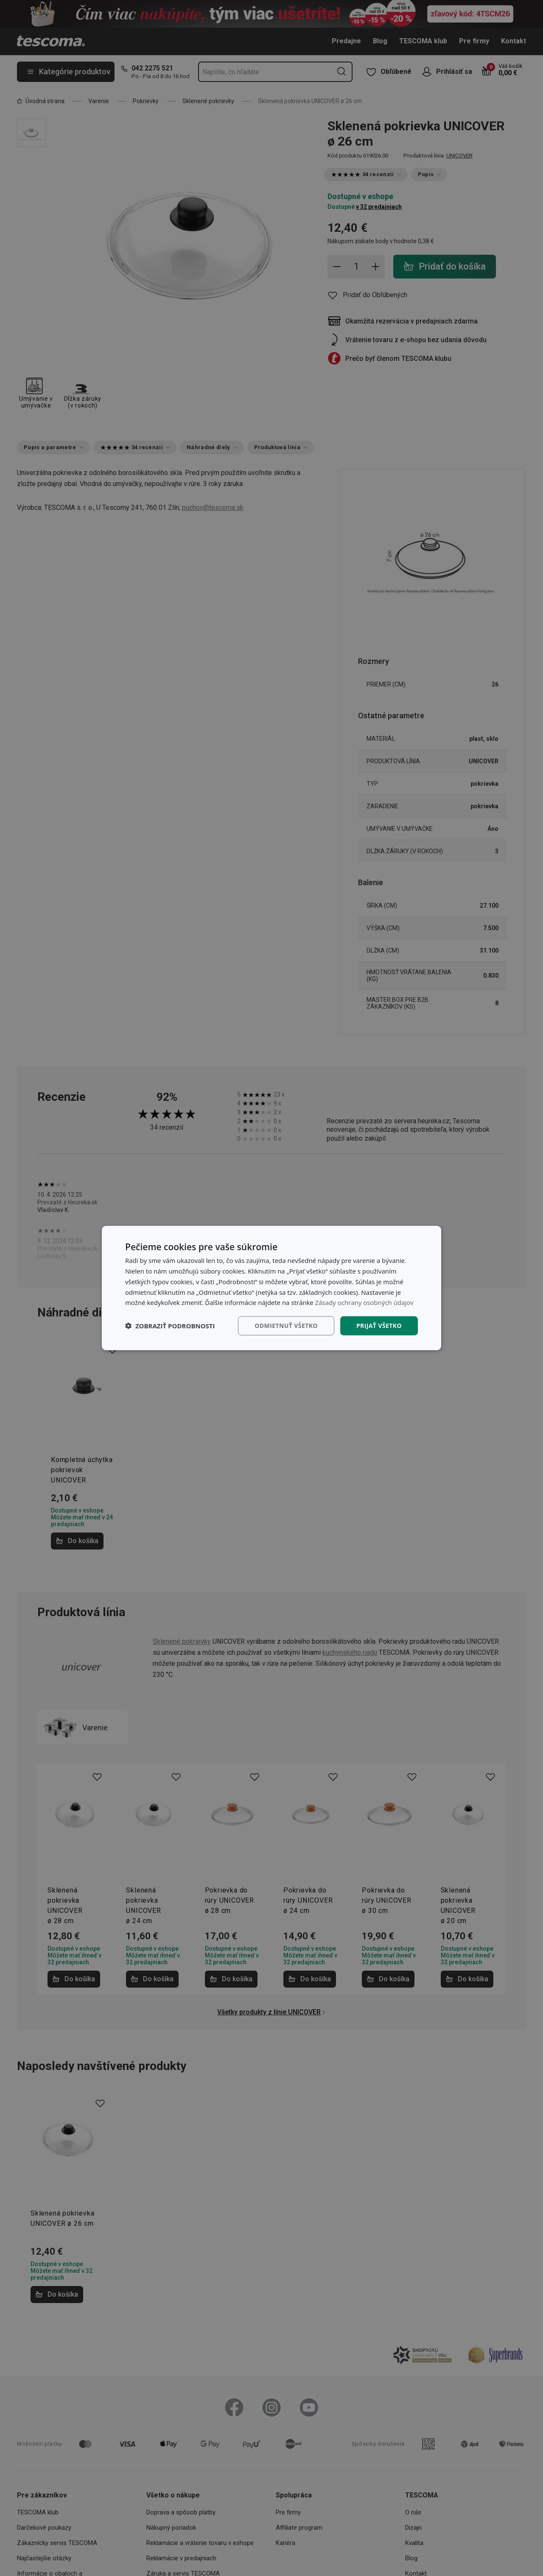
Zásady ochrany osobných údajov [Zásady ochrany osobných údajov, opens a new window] (364, 1302)
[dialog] (271, 1288)
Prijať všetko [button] (379, 1326)
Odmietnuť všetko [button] (286, 1326)
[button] (170, 1326)
